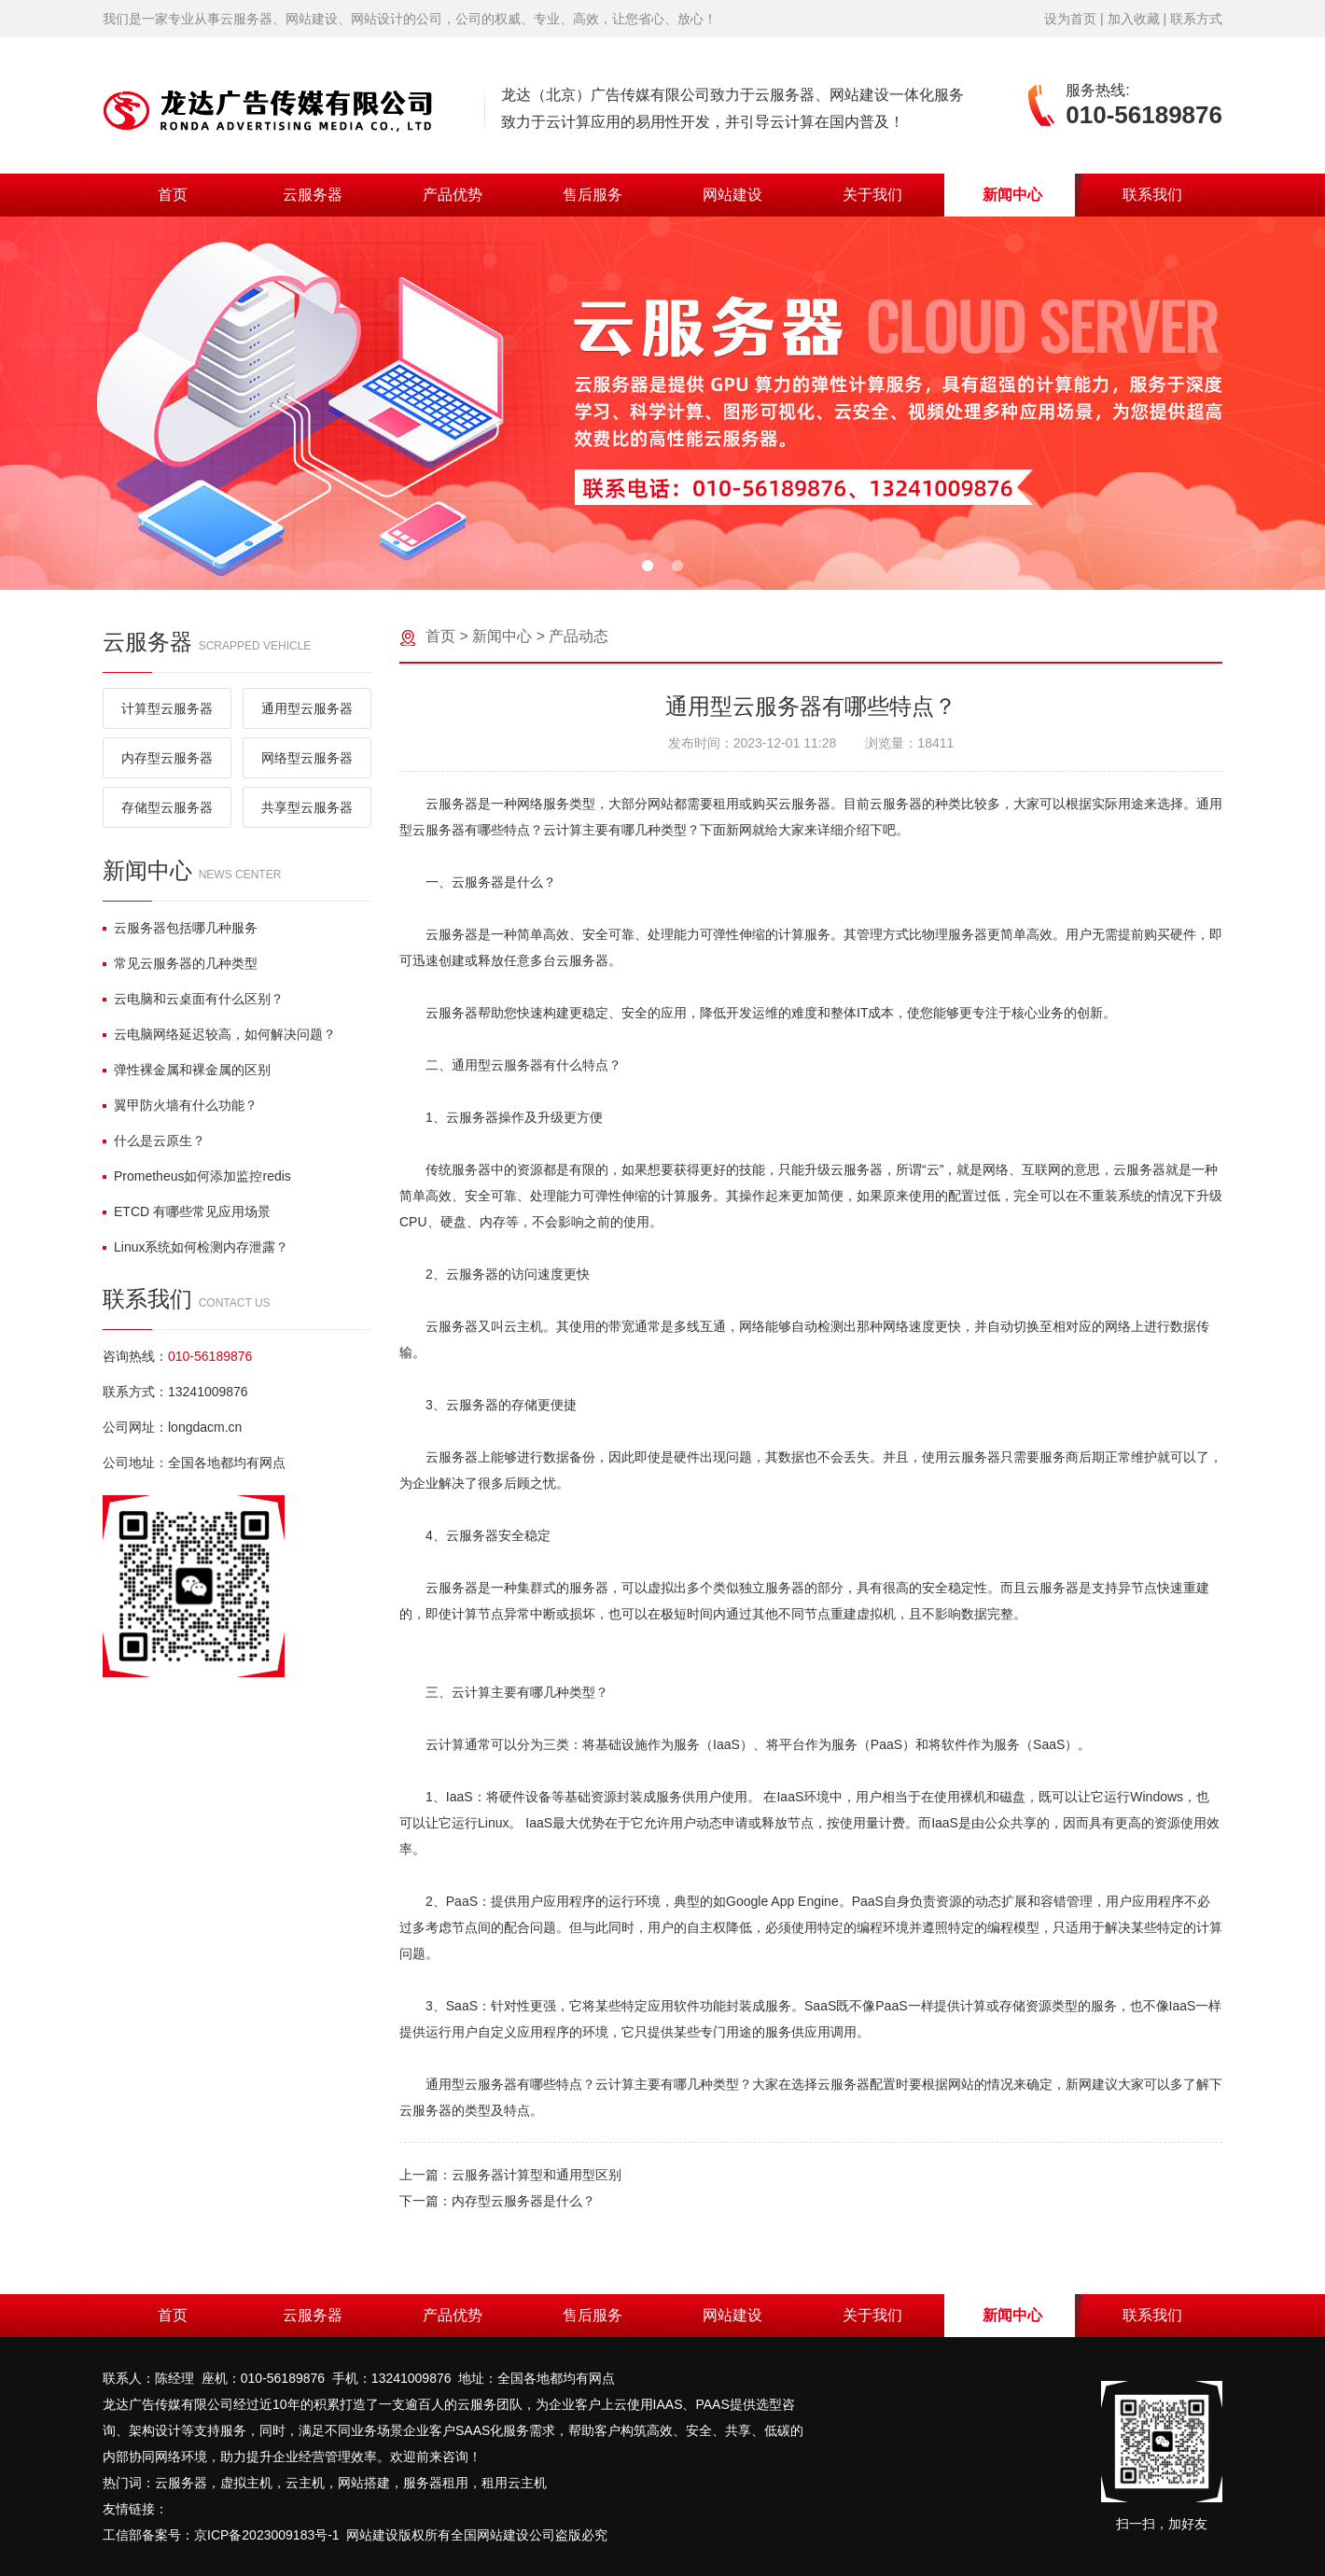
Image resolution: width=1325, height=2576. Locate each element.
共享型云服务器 (307, 807)
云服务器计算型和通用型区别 (536, 2174)
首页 (173, 195)
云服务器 (312, 195)
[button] (647, 565)
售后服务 (592, 195)
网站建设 (732, 195)
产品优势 (452, 195)
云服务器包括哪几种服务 (180, 927)
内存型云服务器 (167, 757)
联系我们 (1152, 195)
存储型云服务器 (167, 807)
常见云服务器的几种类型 (180, 963)
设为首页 (1070, 18)
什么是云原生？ (154, 1140)
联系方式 (1196, 18)
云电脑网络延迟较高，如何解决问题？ (219, 1034)
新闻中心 (1012, 195)
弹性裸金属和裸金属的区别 (187, 1069)
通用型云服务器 (307, 708)
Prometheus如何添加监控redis (197, 1176)
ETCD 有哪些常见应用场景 (187, 1211)
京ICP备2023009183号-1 (267, 2534)
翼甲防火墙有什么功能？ (180, 1105)
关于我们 (872, 195)
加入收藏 (1134, 18)
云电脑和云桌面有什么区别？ (193, 998)
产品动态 (578, 636)
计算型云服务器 (167, 708)
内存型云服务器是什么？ (523, 2200)
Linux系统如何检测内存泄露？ (195, 1246)
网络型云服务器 (307, 757)
